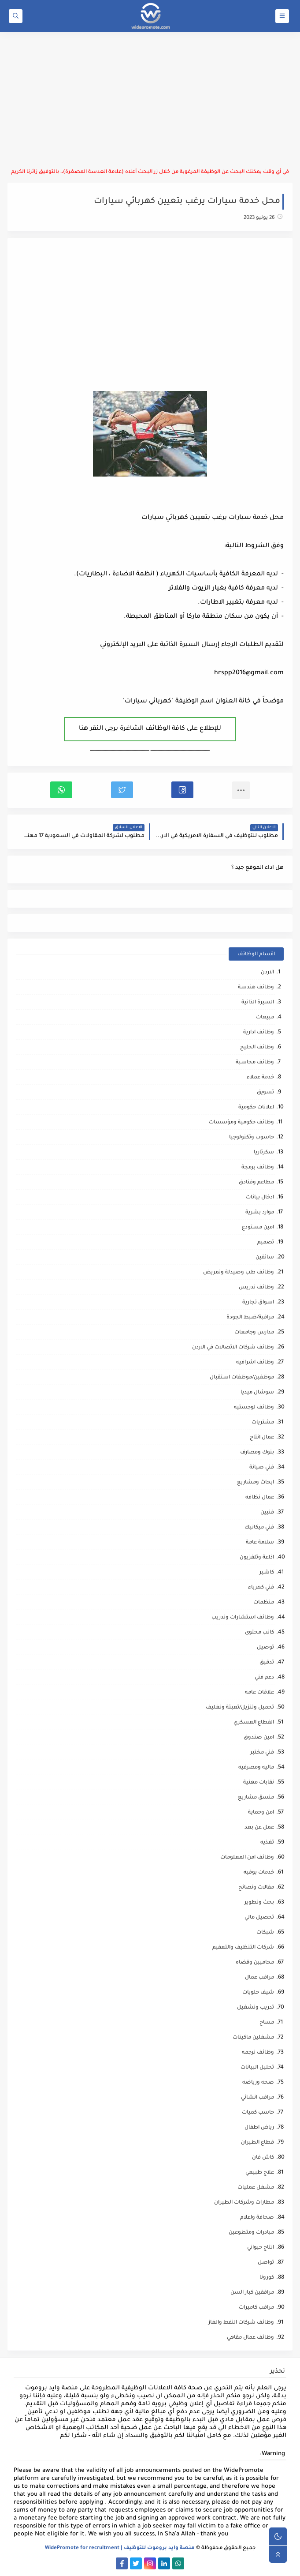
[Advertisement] (150, 100)
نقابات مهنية (258, 1783)
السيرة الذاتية (257, 1003)
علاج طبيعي (259, 2173)
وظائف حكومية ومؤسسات (241, 1123)
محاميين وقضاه (255, 1963)
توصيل (265, 1648)
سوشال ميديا (257, 1393)
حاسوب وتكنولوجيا (251, 1138)
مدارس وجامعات (254, 1333)
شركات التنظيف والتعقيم (243, 1948)
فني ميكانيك (259, 1528)
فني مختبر (262, 1753)
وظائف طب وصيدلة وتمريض (238, 1273)
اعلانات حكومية (256, 1108)
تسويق (265, 1093)
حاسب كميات (258, 2113)
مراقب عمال (259, 1978)
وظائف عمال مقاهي (250, 2338)
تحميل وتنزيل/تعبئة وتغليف (240, 1708)
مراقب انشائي (257, 2098)
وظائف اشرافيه (255, 1363)
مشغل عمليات (255, 2188)
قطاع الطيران (257, 2143)
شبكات (265, 1933)
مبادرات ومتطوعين (251, 2233)
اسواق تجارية (258, 1303)
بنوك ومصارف (257, 1453)
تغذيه (267, 1843)
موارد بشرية (259, 1213)
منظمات (263, 1603)
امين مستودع (258, 1228)
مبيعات (265, 1018)
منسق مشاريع (256, 1798)
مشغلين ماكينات (253, 2038)
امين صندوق (259, 1738)
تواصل (266, 2263)
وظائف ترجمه (258, 2053)
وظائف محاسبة (255, 1063)
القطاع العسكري (253, 1723)
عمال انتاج (262, 1438)
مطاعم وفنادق (256, 1183)
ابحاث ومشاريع (255, 1483)
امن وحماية (261, 1813)
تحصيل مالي (259, 1918)
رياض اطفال (259, 2128)
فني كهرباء (261, 1588)
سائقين (265, 1258)
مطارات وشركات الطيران (244, 2203)
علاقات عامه (259, 1693)
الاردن (267, 973)
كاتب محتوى (259, 1633)
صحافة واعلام (257, 2218)
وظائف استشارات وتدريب (242, 1618)
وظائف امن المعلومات (247, 1858)
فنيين (267, 1513)
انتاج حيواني (260, 2248)
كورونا (266, 2278)
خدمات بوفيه (259, 1873)
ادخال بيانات (260, 1198)
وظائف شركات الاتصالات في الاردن (233, 1348)
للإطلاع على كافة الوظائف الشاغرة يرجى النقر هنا (150, 728)
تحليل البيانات (257, 2068)
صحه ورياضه (258, 2083)
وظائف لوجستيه (254, 1408)
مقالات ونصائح (256, 1888)
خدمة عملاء (260, 1078)
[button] (182, 789)
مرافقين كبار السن (252, 2293)
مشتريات (263, 1423)
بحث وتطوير (259, 1903)
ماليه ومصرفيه (256, 1768)
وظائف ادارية (258, 1033)
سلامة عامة (260, 1543)
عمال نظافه (259, 1498)
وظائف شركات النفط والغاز (241, 2323)
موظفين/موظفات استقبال (242, 1378)
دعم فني (264, 1678)
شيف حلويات (258, 1993)
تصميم (265, 1243)
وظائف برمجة (257, 1168)
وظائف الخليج (257, 1048)
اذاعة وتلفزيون (257, 1558)
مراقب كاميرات (256, 2308)
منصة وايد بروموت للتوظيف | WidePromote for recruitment (120, 2548)
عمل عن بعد (259, 1828)
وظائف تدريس (256, 1288)
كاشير (266, 1573)
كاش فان (263, 2158)
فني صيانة (261, 1468)
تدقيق (266, 1663)
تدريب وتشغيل (255, 2008)
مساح (266, 2023)
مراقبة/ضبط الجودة (250, 1318)
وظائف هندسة (256, 988)
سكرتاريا (264, 1153)
